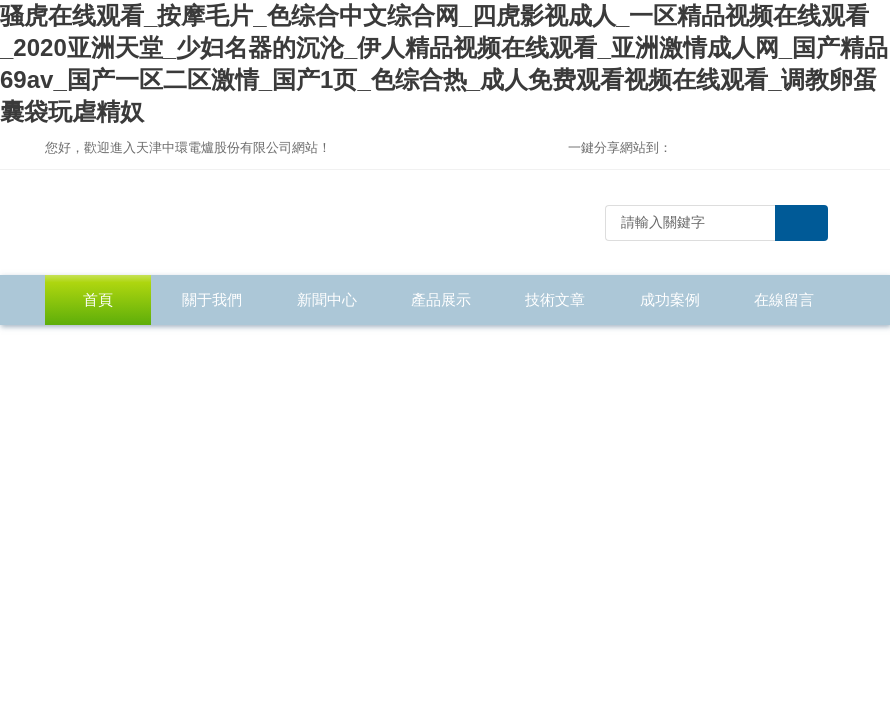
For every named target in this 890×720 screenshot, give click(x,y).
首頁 (98, 299)
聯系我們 (98, 349)
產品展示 (441, 299)
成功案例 (670, 299)
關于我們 (212, 299)
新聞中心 (327, 299)
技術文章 (555, 299)
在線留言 (784, 299)
